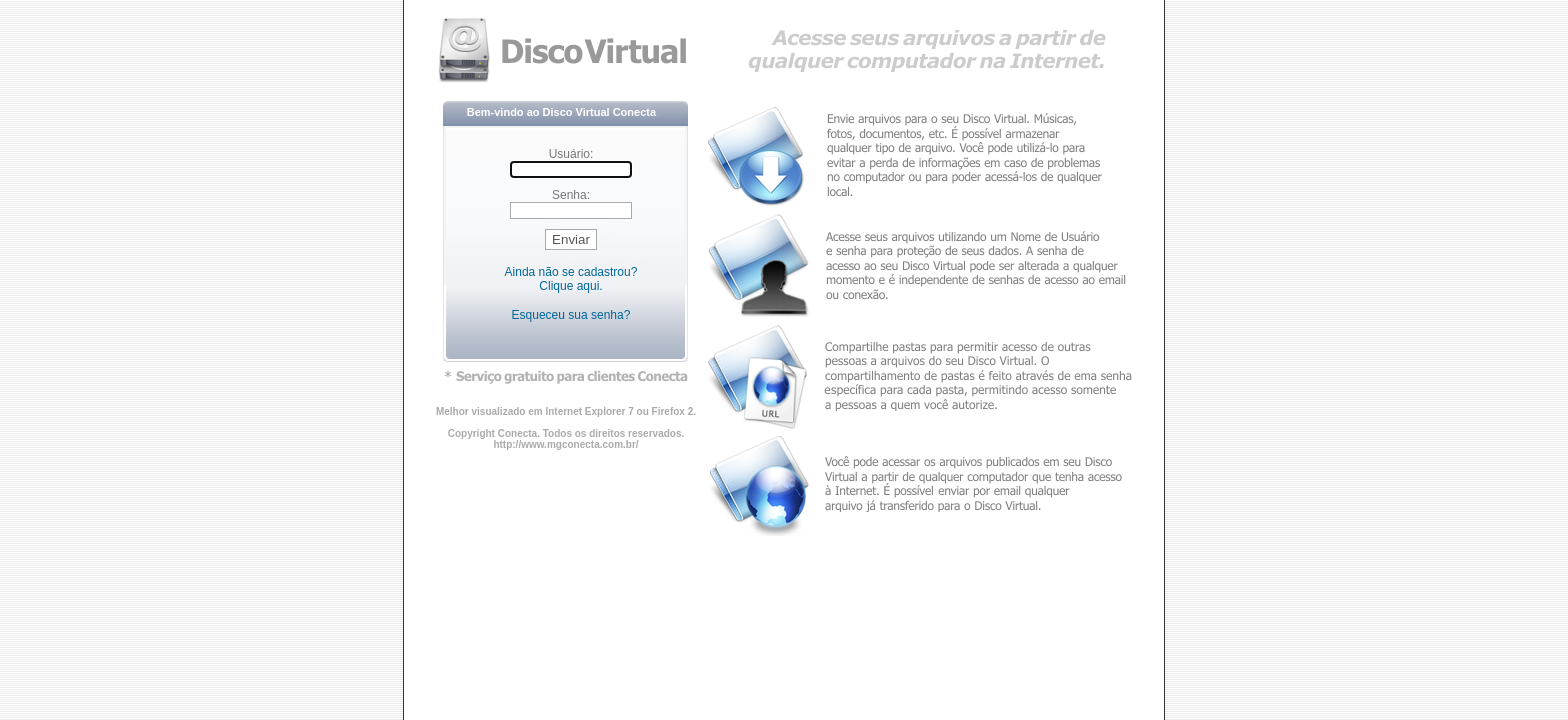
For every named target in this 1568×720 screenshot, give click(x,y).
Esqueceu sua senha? (571, 315)
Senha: (571, 195)
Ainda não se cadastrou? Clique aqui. (571, 279)
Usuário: (571, 154)
